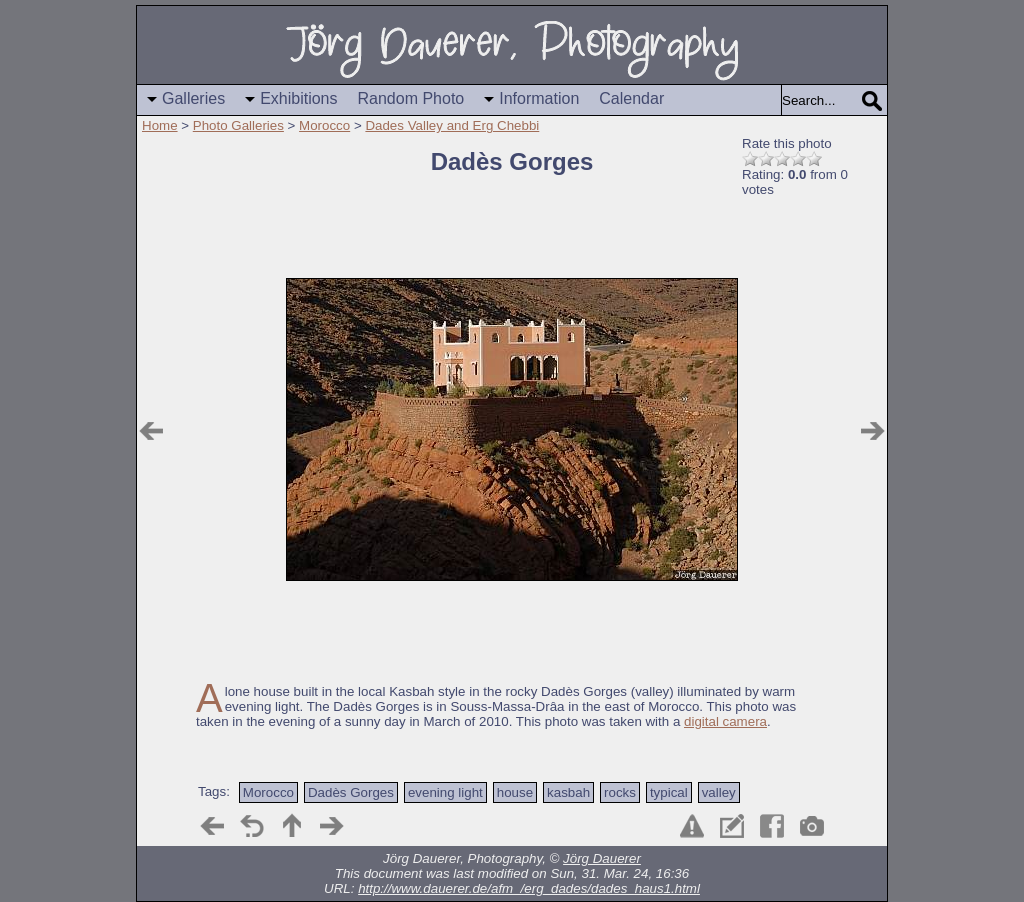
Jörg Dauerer (602, 858)
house (515, 792)
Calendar (631, 98)
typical (669, 792)
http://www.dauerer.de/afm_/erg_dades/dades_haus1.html (529, 888)
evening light (445, 792)
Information (539, 98)
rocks (620, 792)
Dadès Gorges (351, 792)
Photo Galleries (238, 125)
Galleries (193, 98)
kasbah (568, 792)
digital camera (725, 721)
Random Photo (411, 98)
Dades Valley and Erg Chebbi (452, 125)
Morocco (324, 125)
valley (719, 792)
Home (160, 125)
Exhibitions (298, 98)
